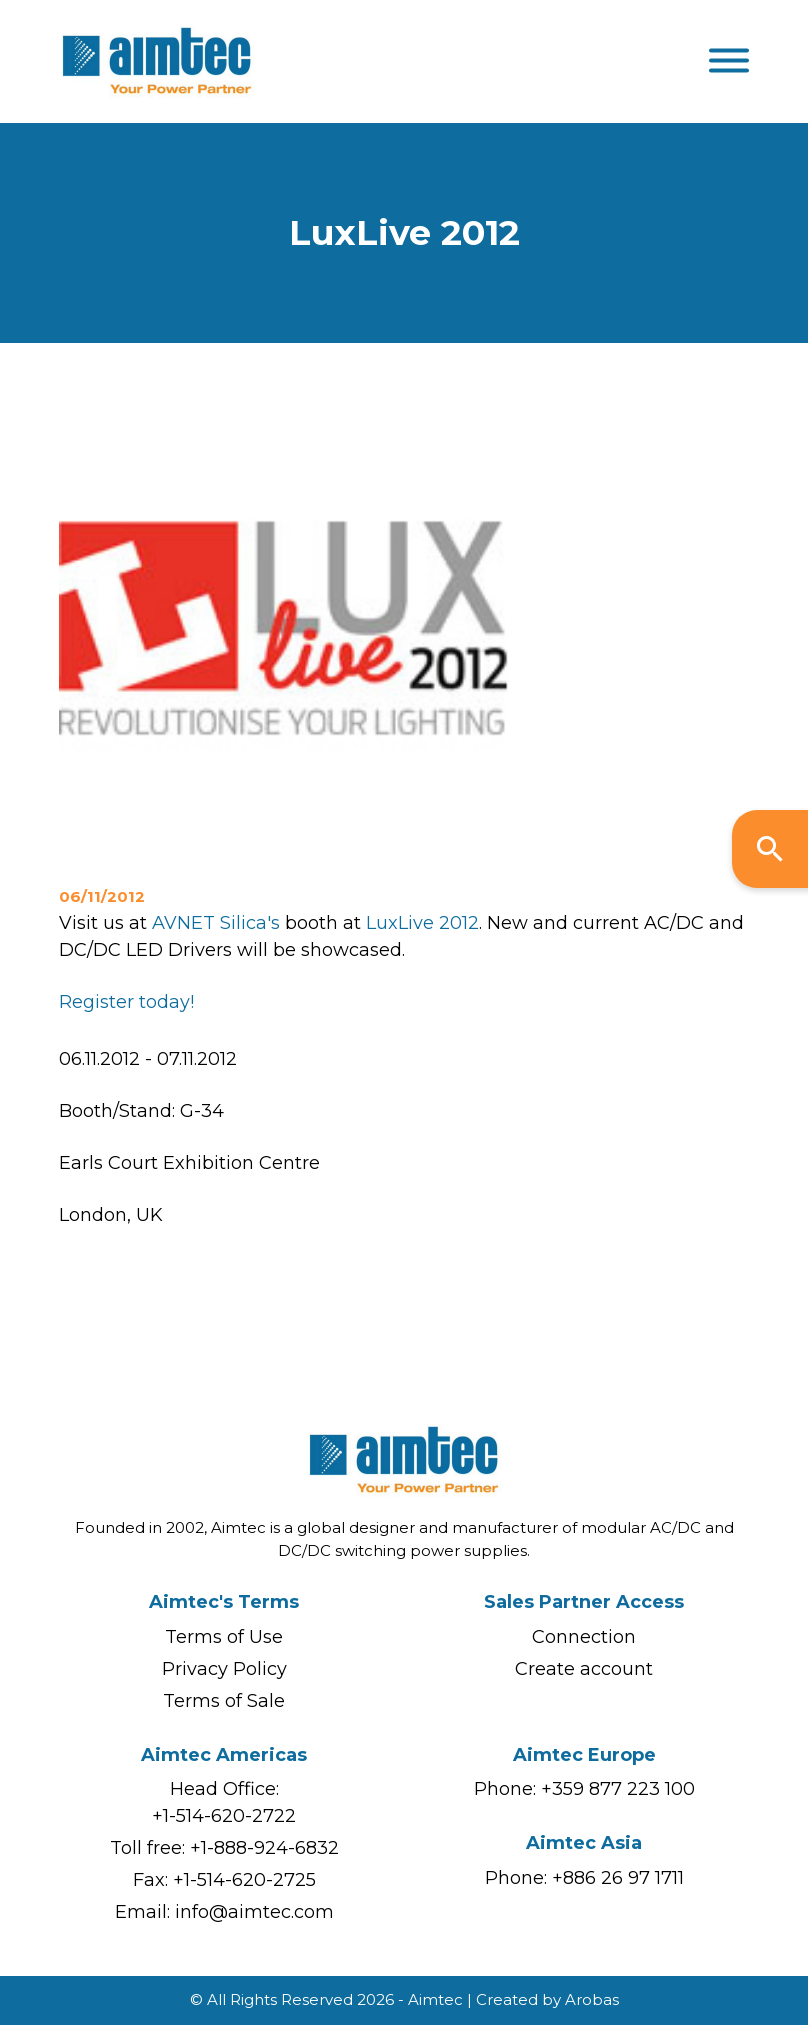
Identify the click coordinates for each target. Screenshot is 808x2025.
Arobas (592, 1999)
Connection (584, 1637)
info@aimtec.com (254, 1912)
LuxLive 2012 (422, 923)
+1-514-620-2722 (224, 1816)
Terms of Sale (224, 1701)
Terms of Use (224, 1637)
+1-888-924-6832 (264, 1848)
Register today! (126, 1002)
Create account (584, 1669)
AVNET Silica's (216, 923)
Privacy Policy (224, 1669)
